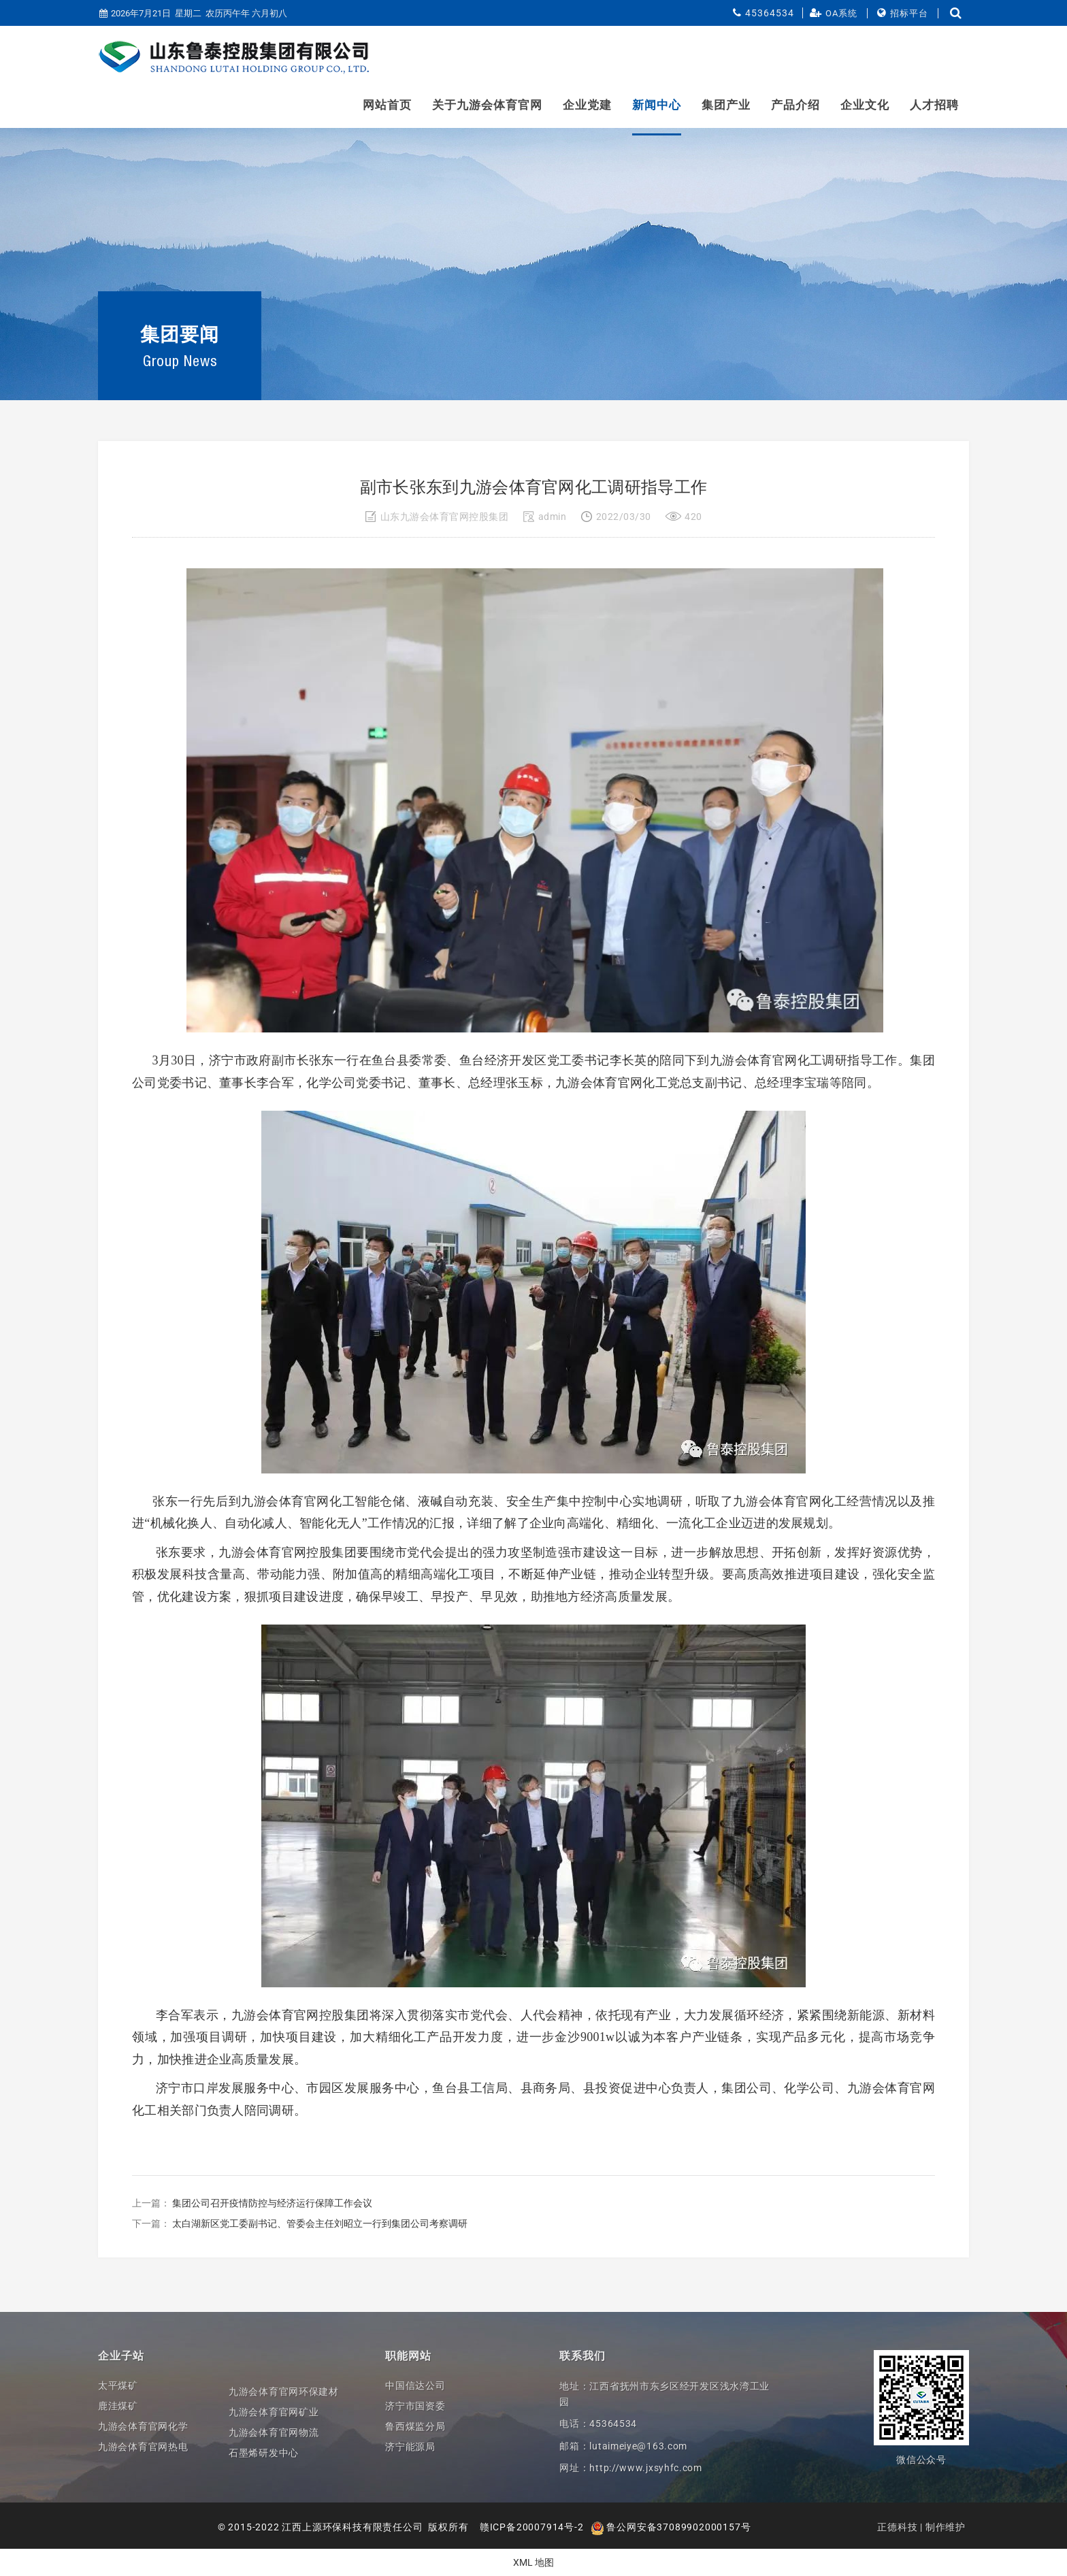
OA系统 (841, 13)
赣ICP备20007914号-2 (532, 2527)
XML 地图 (533, 2562)
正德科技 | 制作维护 (921, 2527)
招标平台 (909, 13)
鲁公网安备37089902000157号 (671, 2527)
